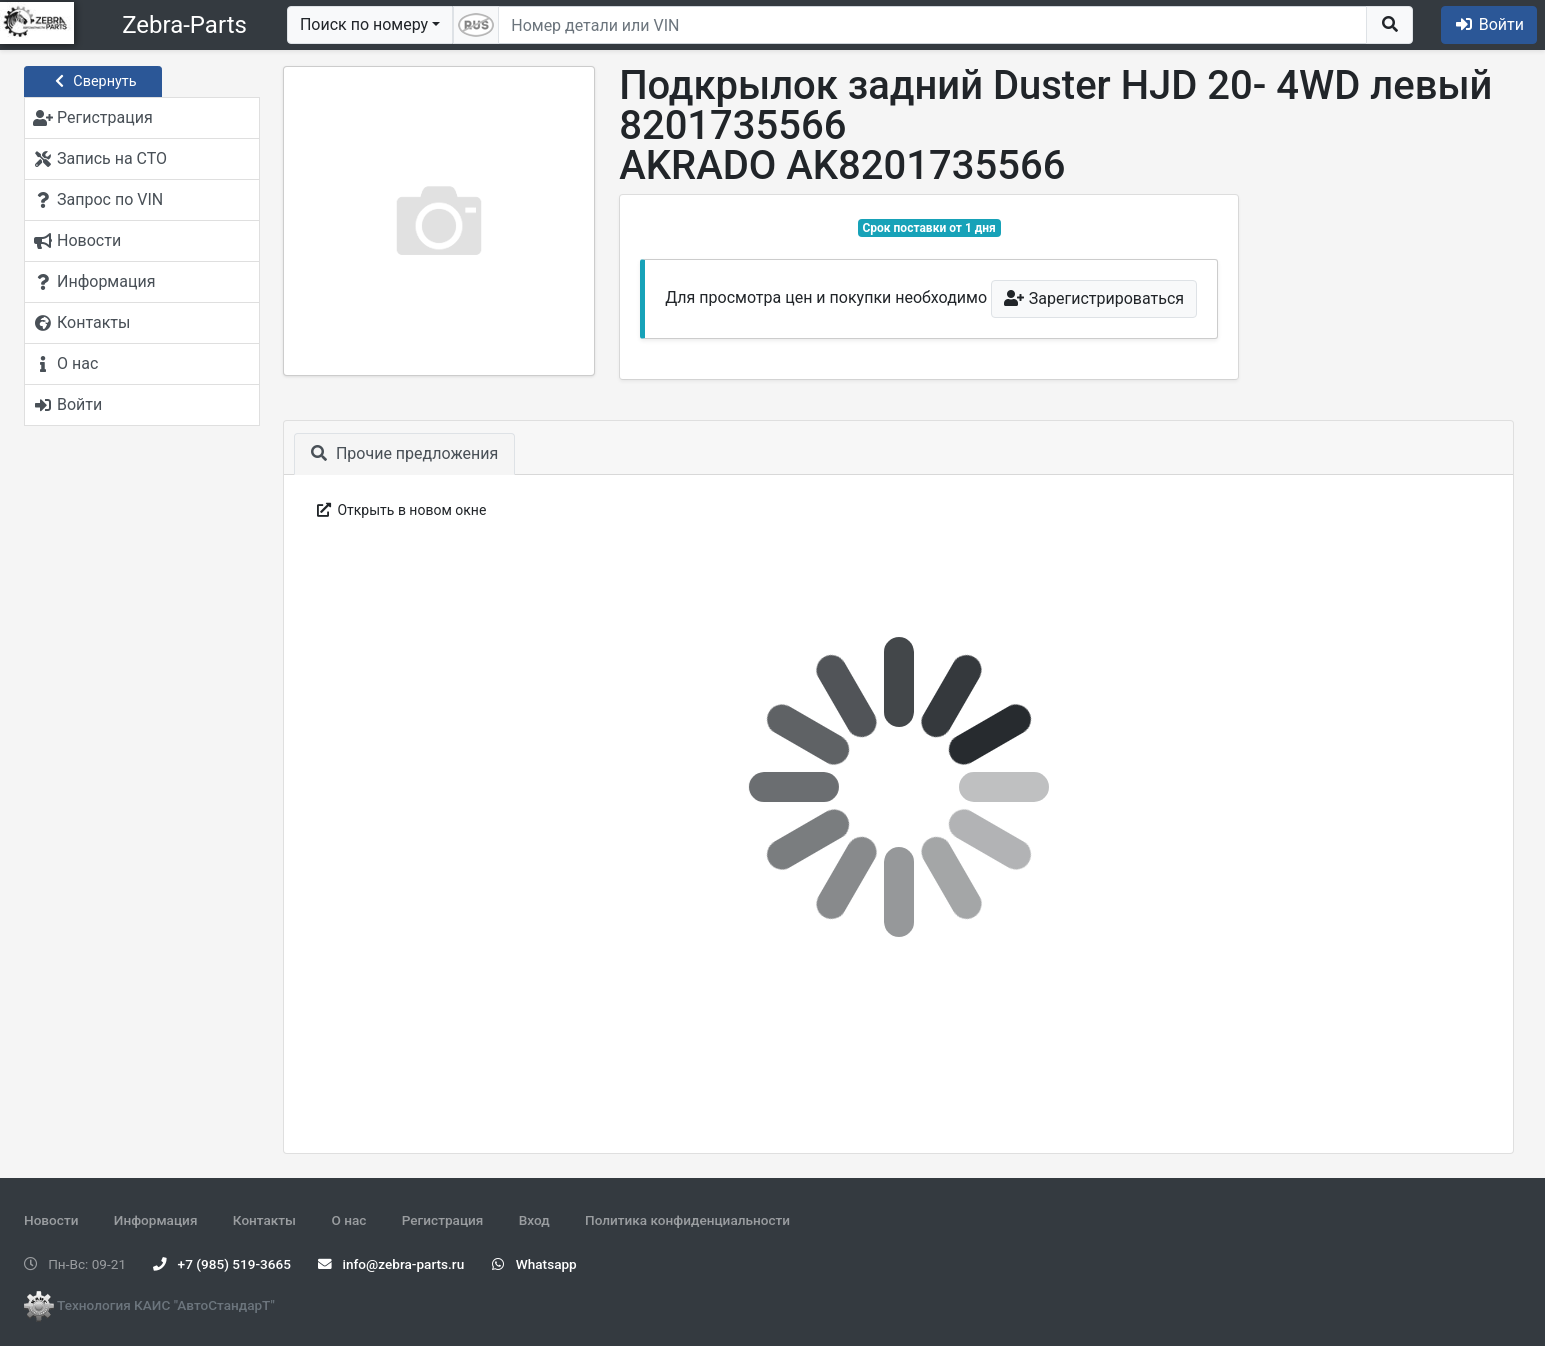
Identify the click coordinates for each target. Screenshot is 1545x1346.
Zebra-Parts (184, 25)
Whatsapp (534, 1264)
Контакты (264, 1220)
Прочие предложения (404, 453)
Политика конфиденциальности (687, 1220)
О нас (348, 1220)
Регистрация (443, 1220)
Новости (51, 1220)
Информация (156, 1220)
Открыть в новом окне (399, 510)
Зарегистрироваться (1094, 298)
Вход (534, 1220)
